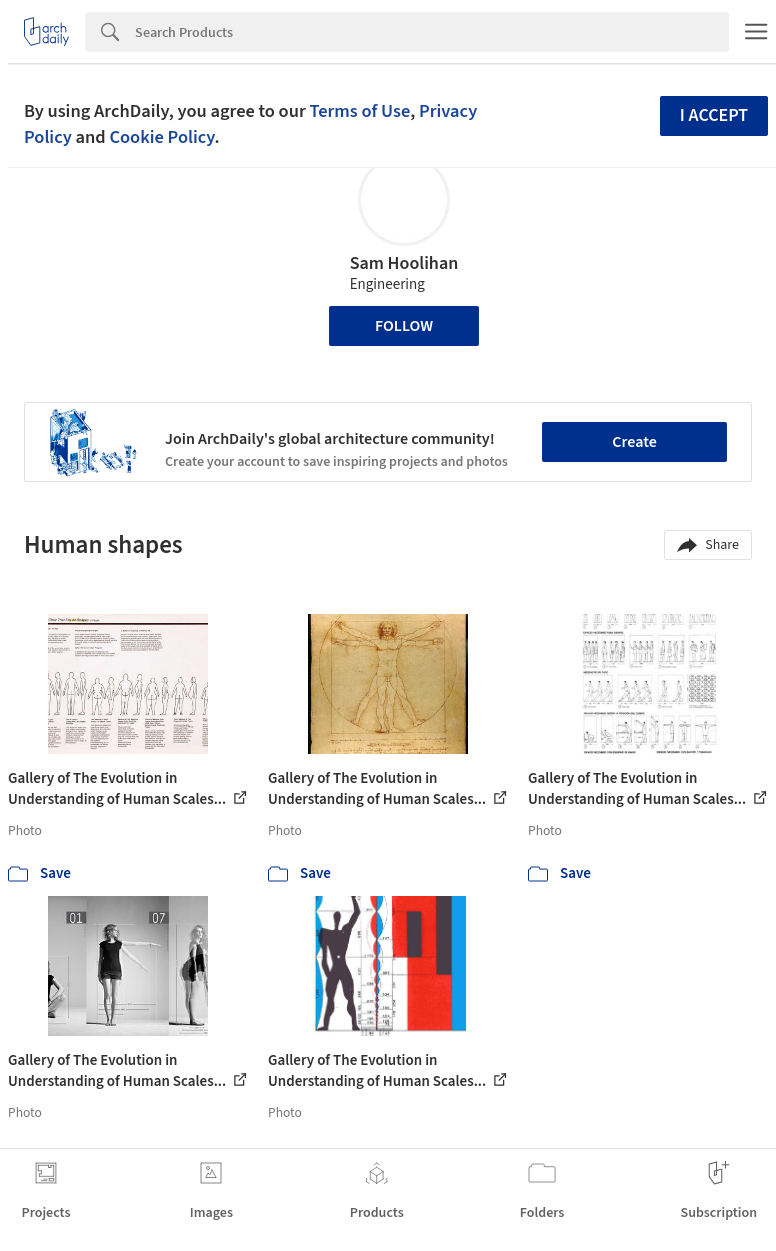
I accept (714, 115)
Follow (404, 326)
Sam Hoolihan (404, 263)
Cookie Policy (161, 137)
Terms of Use (359, 111)
